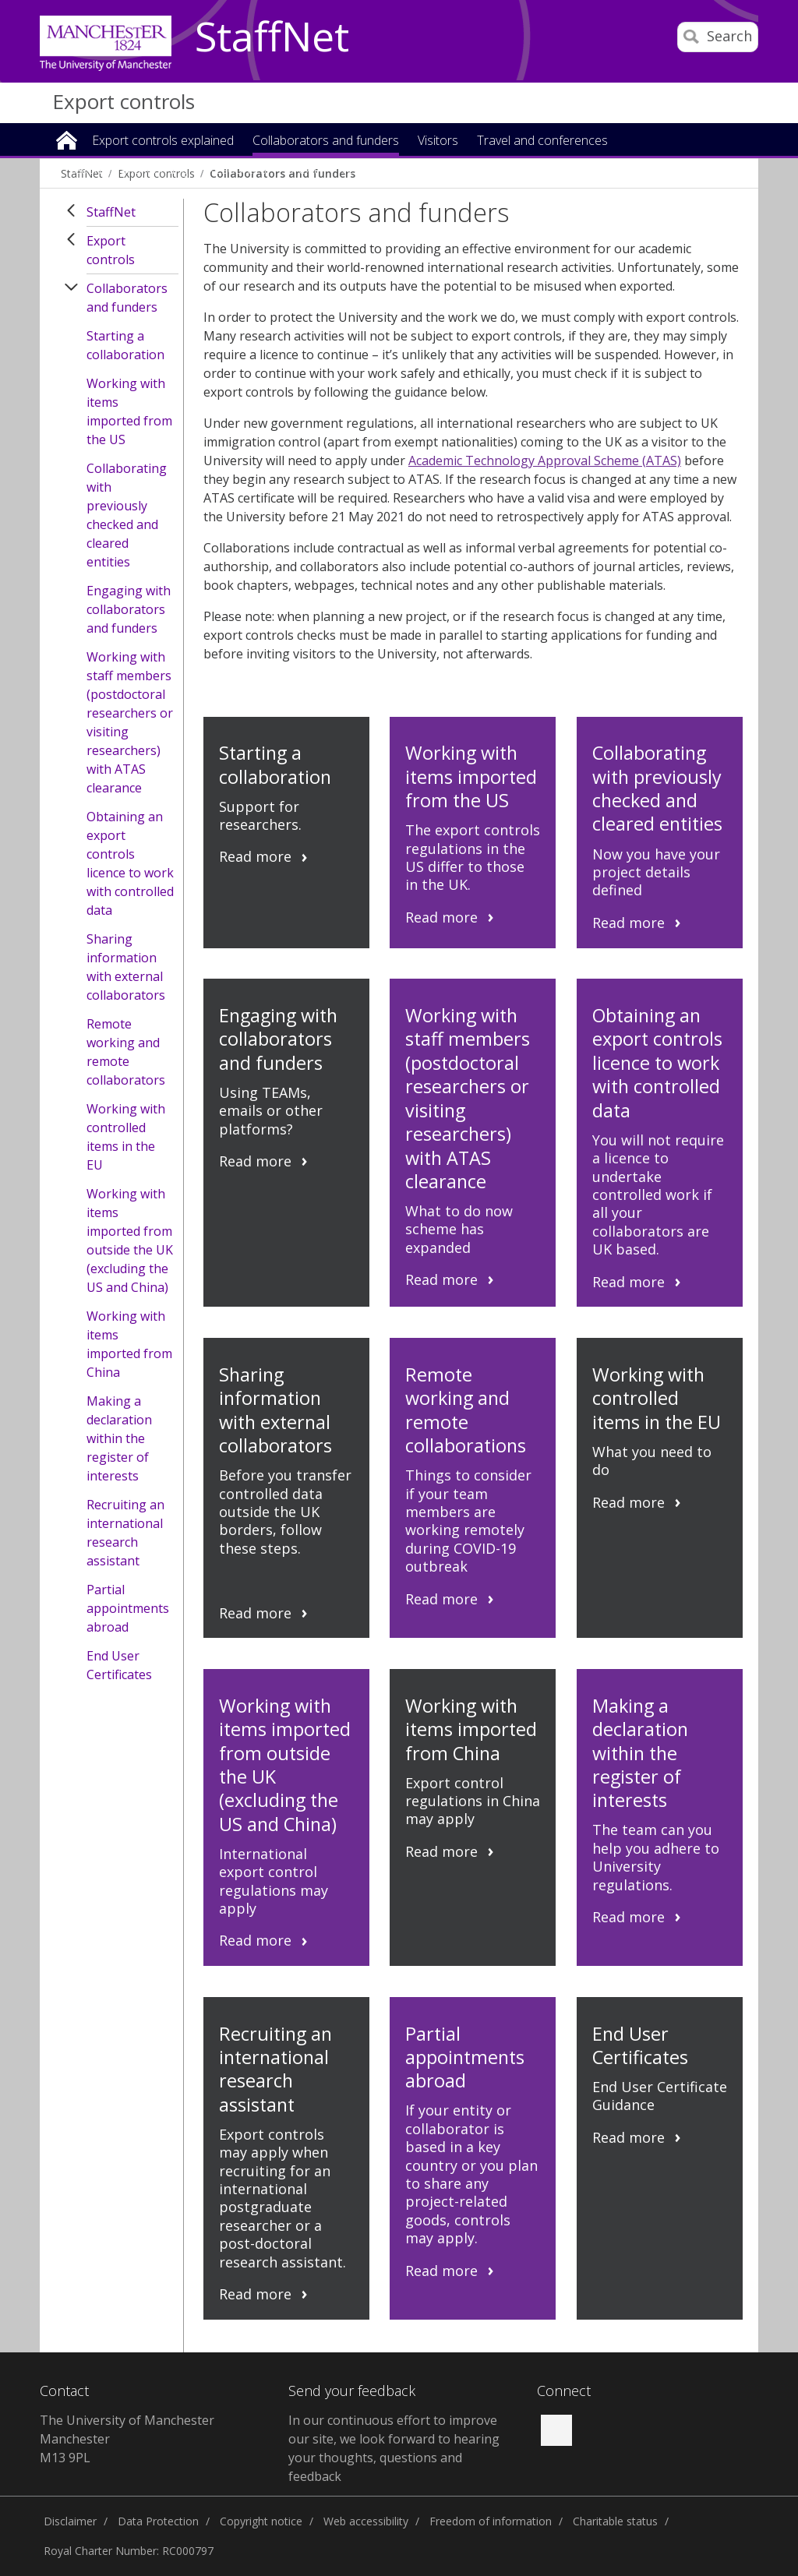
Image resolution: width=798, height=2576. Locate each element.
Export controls (123, 101)
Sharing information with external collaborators (126, 967)
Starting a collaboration (125, 345)
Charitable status (615, 2521)
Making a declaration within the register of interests (119, 1438)
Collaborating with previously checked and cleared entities (127, 515)
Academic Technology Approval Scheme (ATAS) (544, 460)
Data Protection (158, 2521)
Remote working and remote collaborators (126, 1052)
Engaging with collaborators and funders (129, 609)
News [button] (353, 170)
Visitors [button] (438, 141)
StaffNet (272, 37)
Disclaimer (70, 2521)
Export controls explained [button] (163, 141)
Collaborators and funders (127, 298)
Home (66, 139)
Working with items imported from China (129, 1344)
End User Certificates (119, 1665)
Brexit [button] (301, 170)
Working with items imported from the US (129, 411)
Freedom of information (490, 2521)
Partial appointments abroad (128, 1608)
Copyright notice (261, 2521)
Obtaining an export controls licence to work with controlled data (130, 863)
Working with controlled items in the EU (126, 1136)
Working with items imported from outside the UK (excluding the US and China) (130, 1240)
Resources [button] (237, 170)
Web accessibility (365, 2521)
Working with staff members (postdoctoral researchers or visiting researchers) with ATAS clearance (130, 722)
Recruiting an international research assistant (125, 1532)
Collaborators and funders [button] (325, 141)
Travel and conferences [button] (542, 141)
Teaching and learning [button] (127, 170)
